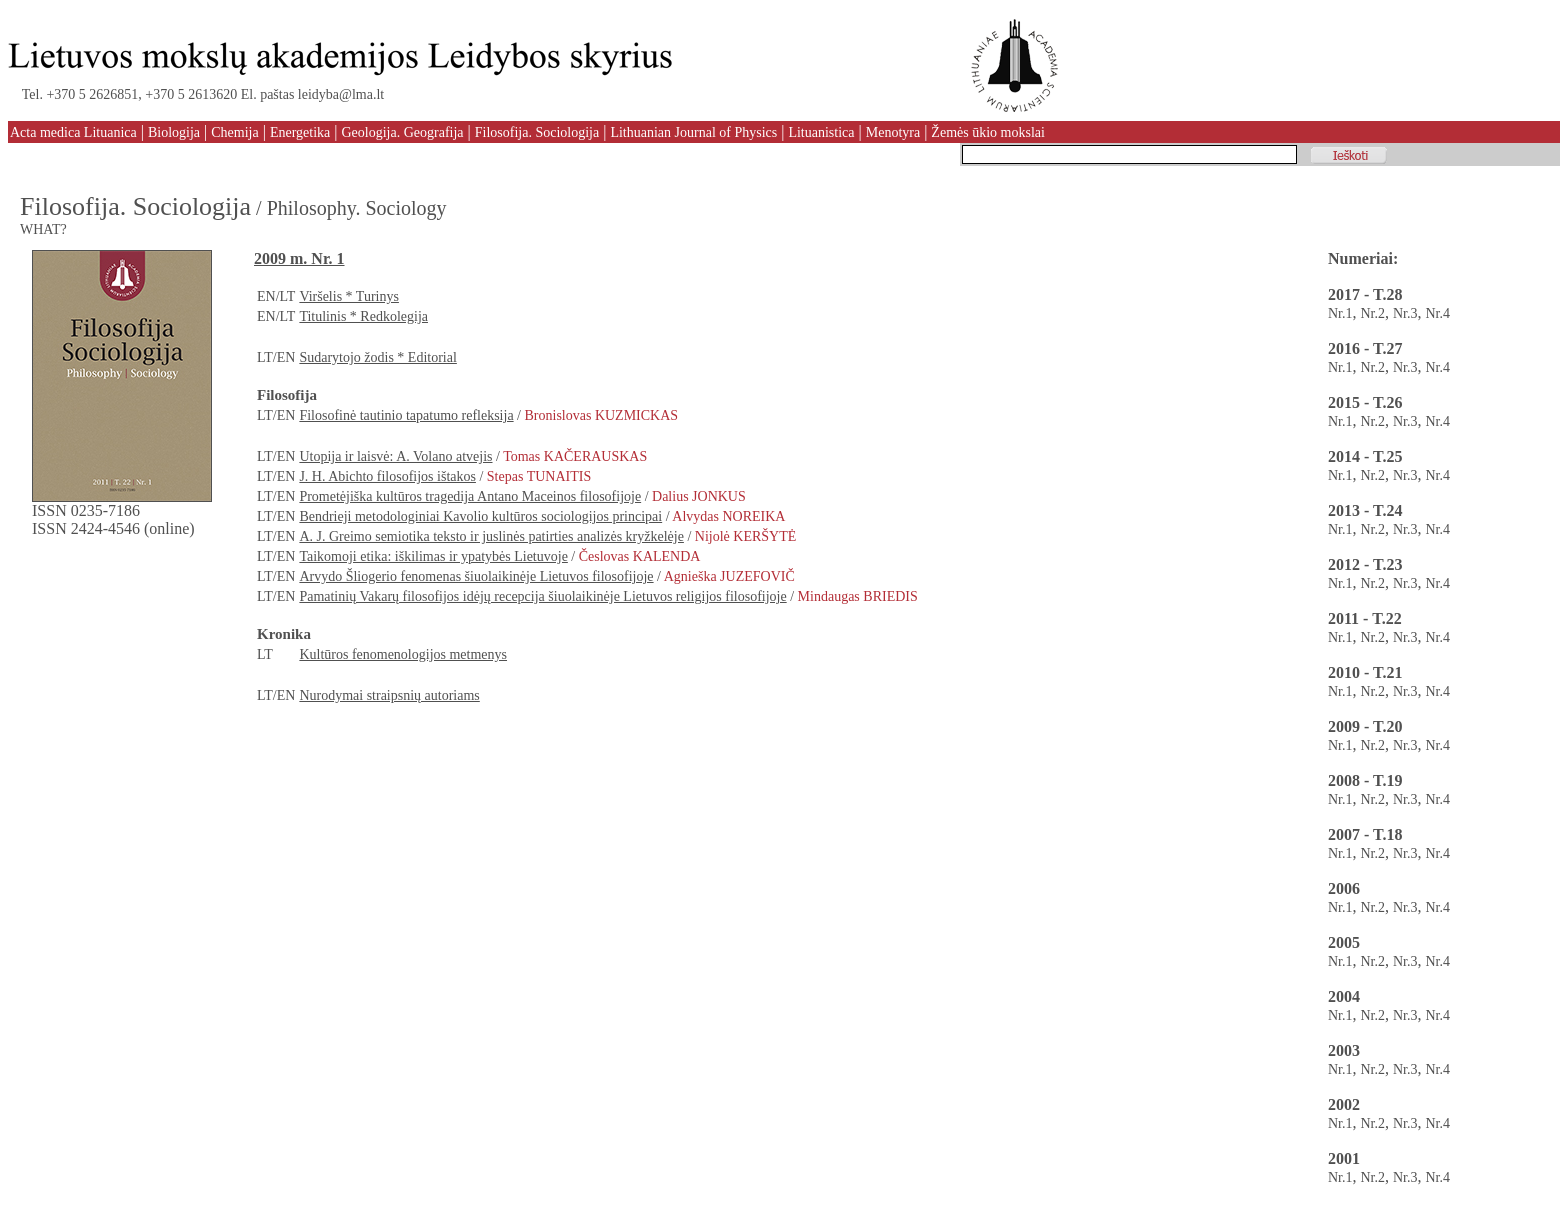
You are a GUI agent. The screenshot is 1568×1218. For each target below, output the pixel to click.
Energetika (300, 132)
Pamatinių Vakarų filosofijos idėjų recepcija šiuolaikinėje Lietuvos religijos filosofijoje (542, 596)
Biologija (174, 132)
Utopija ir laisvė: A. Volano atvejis (395, 456)
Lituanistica (821, 132)
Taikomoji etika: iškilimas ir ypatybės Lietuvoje (433, 556)
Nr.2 (1373, 313)
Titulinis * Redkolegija (363, 316)
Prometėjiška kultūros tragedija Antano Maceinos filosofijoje (470, 496)
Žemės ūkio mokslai (988, 132)
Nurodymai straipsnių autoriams (389, 695)
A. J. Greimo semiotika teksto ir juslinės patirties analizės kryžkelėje (491, 536)
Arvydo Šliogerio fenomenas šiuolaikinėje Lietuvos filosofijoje (476, 576)
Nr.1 (1340, 313)
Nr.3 (1405, 313)
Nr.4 (1438, 313)
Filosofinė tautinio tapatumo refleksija (406, 415)
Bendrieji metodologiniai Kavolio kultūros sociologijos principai (480, 516)
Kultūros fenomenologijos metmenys (403, 654)
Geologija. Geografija (402, 132)
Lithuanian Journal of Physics (693, 132)
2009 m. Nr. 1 (299, 258)
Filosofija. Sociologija (537, 132)
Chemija (234, 132)
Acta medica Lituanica (73, 132)
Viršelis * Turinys (349, 296)
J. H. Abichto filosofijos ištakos (387, 476)
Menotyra (893, 132)
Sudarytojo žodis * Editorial (377, 357)
